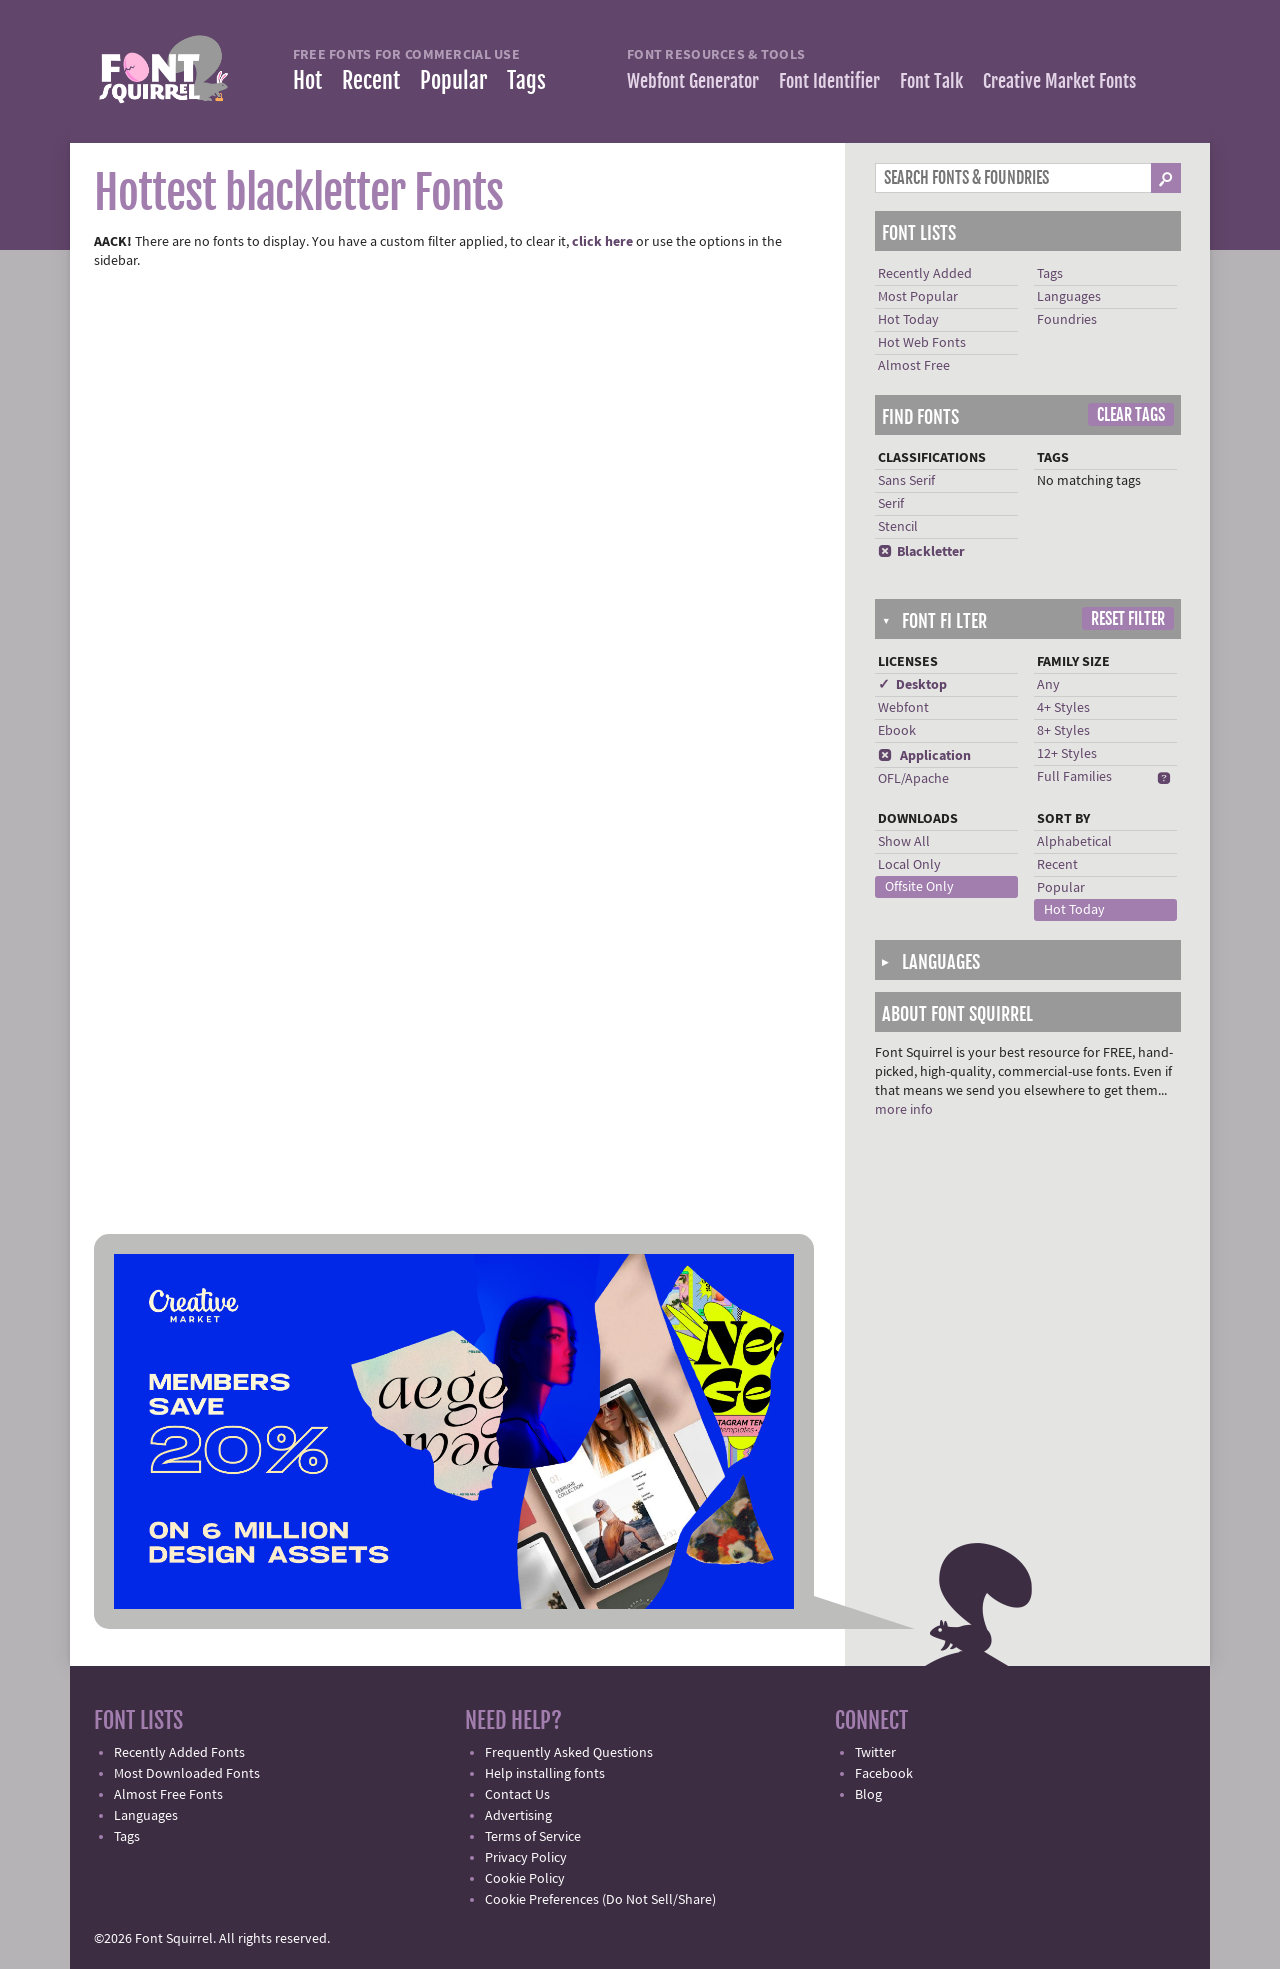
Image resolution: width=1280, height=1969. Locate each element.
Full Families (1074, 777)
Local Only (909, 865)
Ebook (897, 731)
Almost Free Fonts (168, 1795)
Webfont (903, 708)
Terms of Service (533, 1837)
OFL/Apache (913, 779)
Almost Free (914, 366)
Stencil (898, 527)
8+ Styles (1063, 731)
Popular (453, 80)
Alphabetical (1074, 842)
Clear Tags (1131, 415)
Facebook (884, 1774)
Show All (904, 842)
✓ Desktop (912, 685)
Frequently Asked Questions (569, 1753)
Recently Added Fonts (179, 1753)
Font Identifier (829, 81)
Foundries (1067, 320)
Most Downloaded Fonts (187, 1774)
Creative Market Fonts (1059, 81)
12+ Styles (1067, 754)
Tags (526, 80)
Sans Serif (906, 481)
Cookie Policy (525, 1879)
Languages (1069, 297)
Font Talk (931, 81)
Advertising (518, 1816)
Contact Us (517, 1795)
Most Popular (918, 297)
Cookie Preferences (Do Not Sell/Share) (600, 1900)
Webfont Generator (693, 81)
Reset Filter (1128, 619)
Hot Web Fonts (922, 343)
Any (1048, 685)
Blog (868, 1795)
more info (904, 1110)
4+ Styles (1063, 708)
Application (924, 756)
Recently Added (925, 274)
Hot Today (908, 320)
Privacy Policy (526, 1858)
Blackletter (921, 552)
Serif (891, 504)
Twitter (875, 1753)
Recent (371, 80)
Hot (307, 80)
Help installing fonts (545, 1774)
